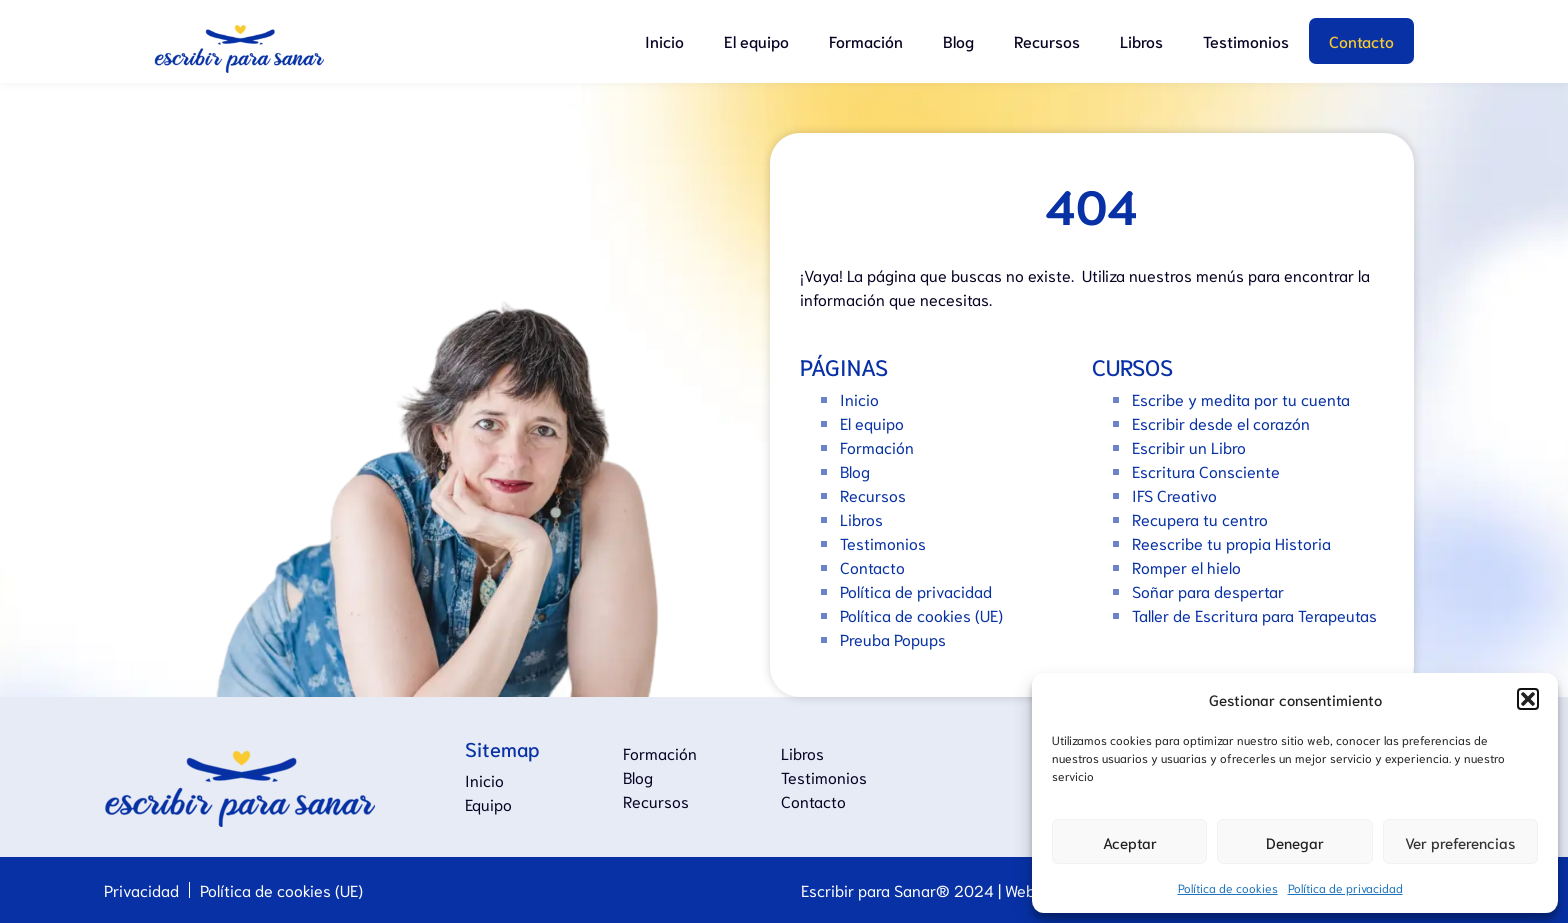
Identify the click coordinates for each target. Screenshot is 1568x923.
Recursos (1047, 40)
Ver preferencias (1460, 842)
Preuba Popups (893, 638)
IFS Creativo (1174, 494)
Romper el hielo (1186, 566)
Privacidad (141, 889)
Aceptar (1130, 842)
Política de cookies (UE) (921, 614)
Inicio (664, 40)
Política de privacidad (1345, 887)
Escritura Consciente (1206, 470)
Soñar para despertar (1208, 590)
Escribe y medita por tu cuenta (1241, 398)
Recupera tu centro (1200, 518)
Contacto (1361, 40)
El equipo (756, 40)
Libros (1141, 40)
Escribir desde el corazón (1221, 422)
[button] (1528, 699)
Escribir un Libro (1189, 446)
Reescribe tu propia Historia (1231, 542)
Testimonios (1246, 40)
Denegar (1295, 842)
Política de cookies (1228, 887)
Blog (958, 40)
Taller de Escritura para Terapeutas (1254, 614)
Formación (866, 40)
